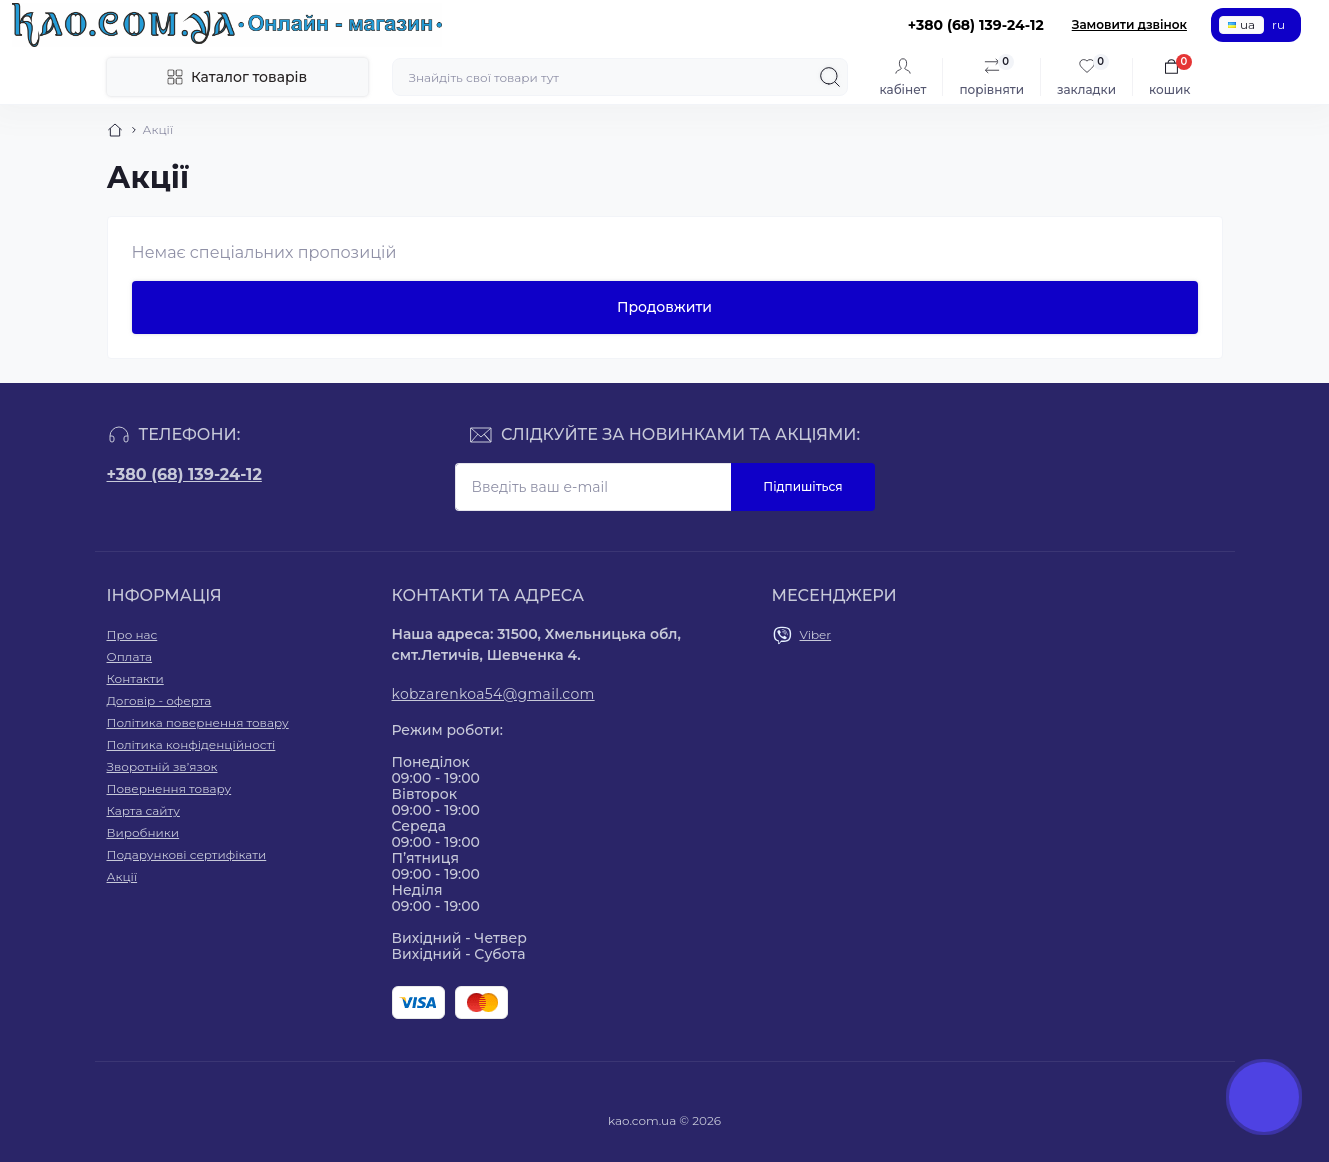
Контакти (135, 678)
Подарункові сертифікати (187, 854)
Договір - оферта (159, 700)
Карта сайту (143, 810)
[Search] (830, 77)
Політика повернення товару (198, 722)
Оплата (130, 656)
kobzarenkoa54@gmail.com (493, 694)
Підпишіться (802, 486)
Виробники (143, 832)
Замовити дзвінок (1129, 24)
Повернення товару (169, 788)
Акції (122, 876)
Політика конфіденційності (191, 744)
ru (1278, 24)
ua (1241, 24)
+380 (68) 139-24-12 (184, 474)
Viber (816, 634)
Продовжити (664, 307)
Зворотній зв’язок (162, 766)
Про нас (132, 634)
